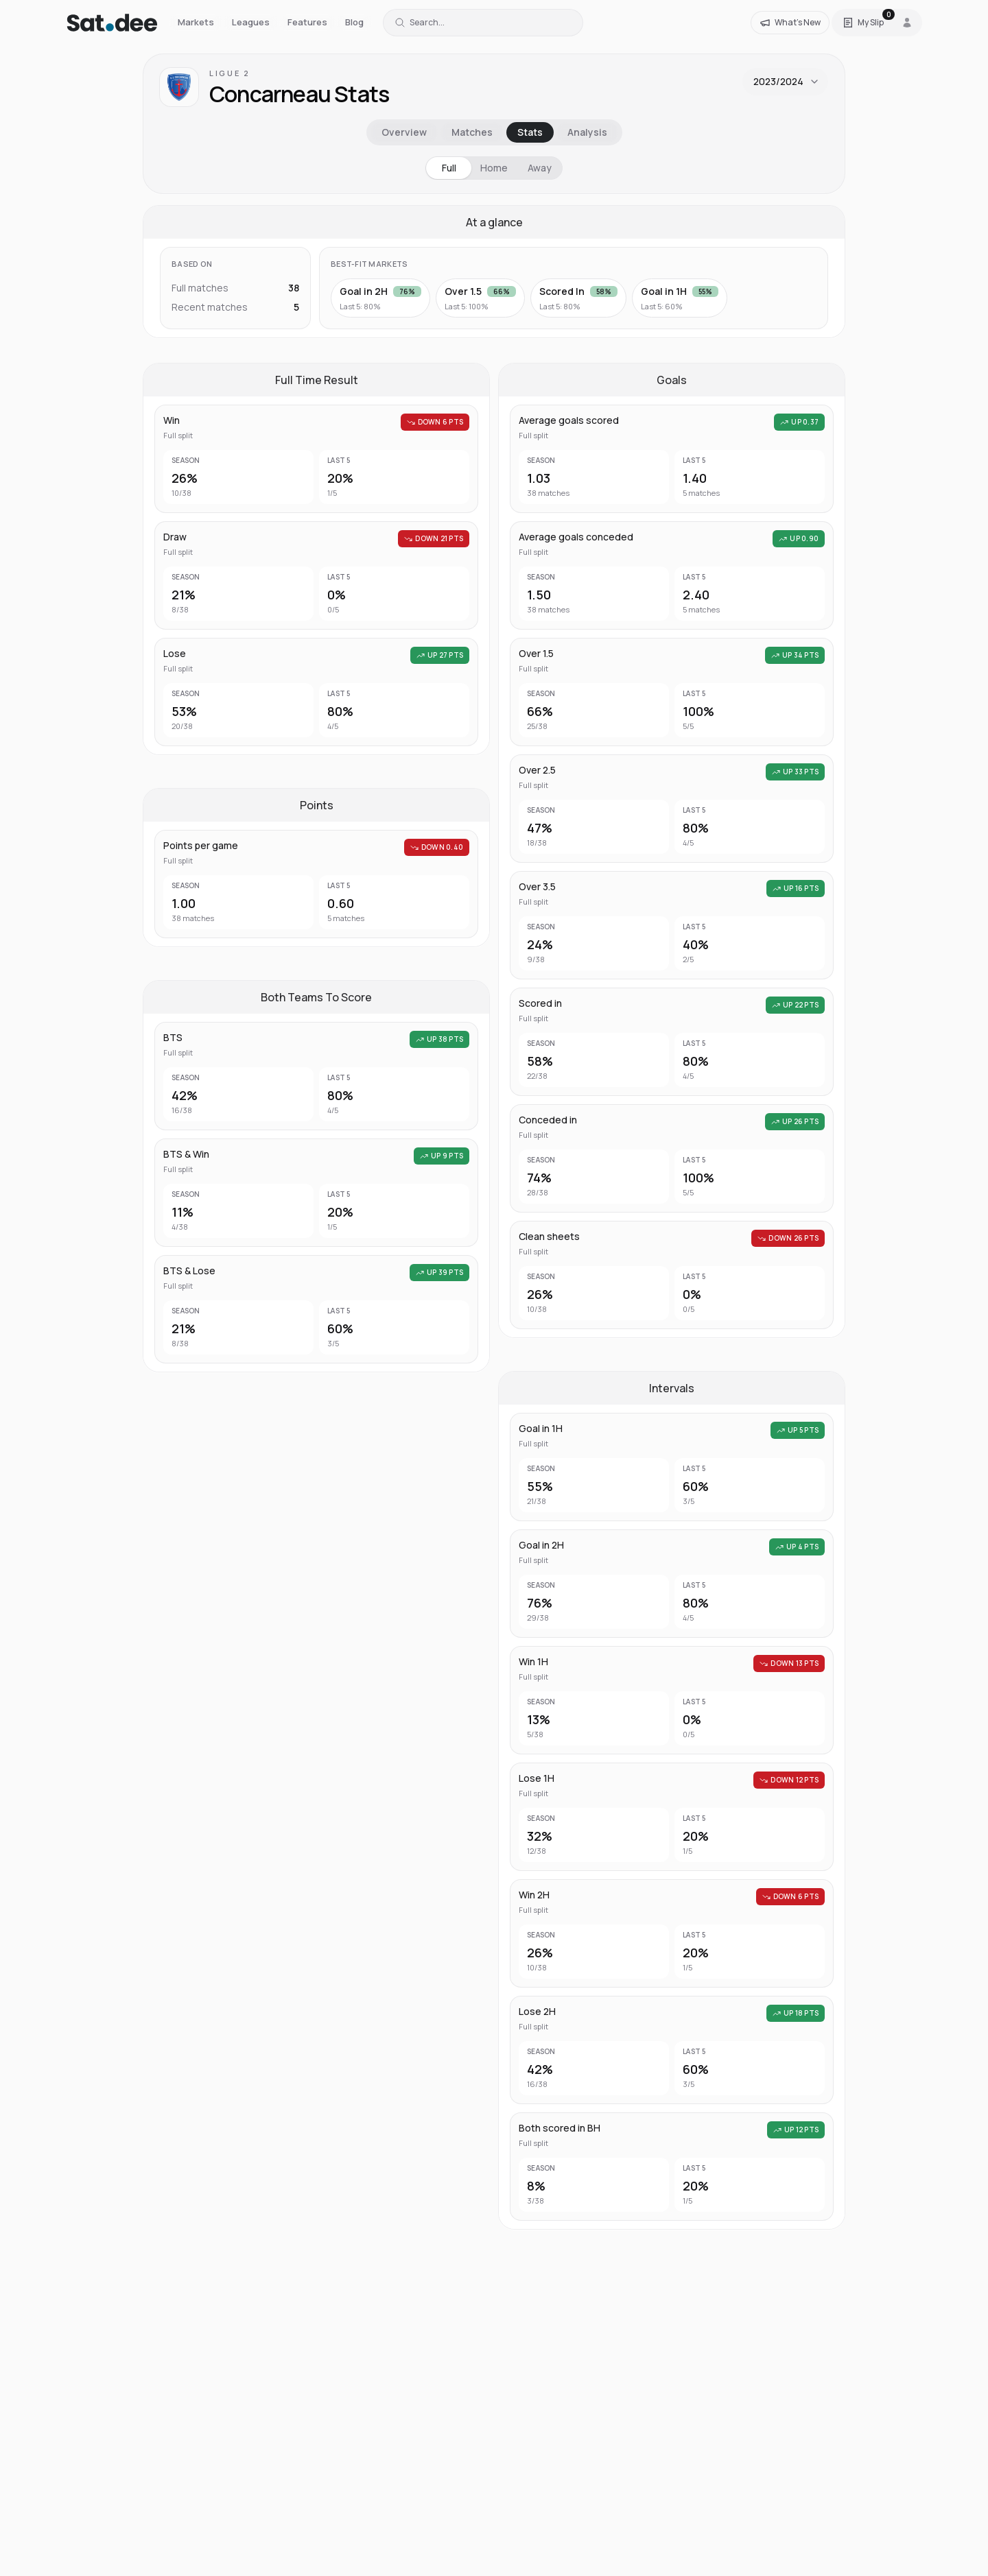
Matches (472, 132)
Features (307, 22)
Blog (354, 22)
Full (449, 167)
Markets (196, 22)
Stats (530, 132)
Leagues (251, 22)
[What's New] (790, 23)
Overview (404, 132)
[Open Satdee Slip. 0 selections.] (863, 23)
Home (494, 167)
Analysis (587, 132)
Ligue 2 (229, 73)
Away (540, 167)
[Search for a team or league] (483, 22)
